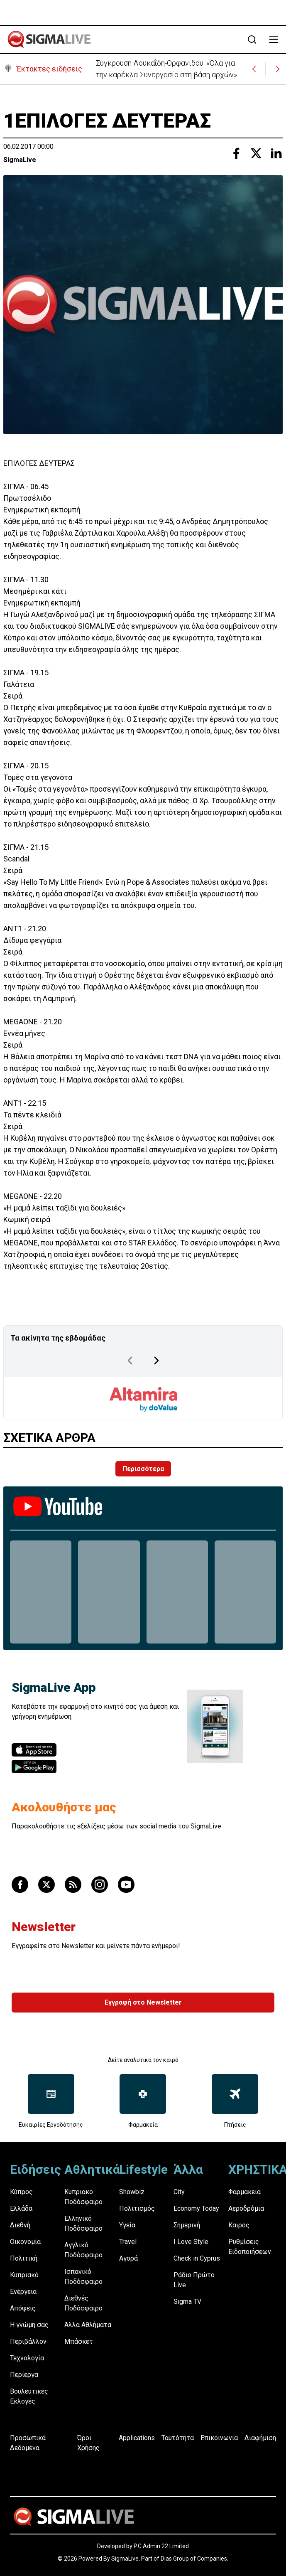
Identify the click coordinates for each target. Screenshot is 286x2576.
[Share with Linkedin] (276, 153)
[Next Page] (156, 1360)
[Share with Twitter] (256, 153)
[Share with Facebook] (236, 153)
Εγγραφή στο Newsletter (143, 2002)
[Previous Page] (130, 1360)
